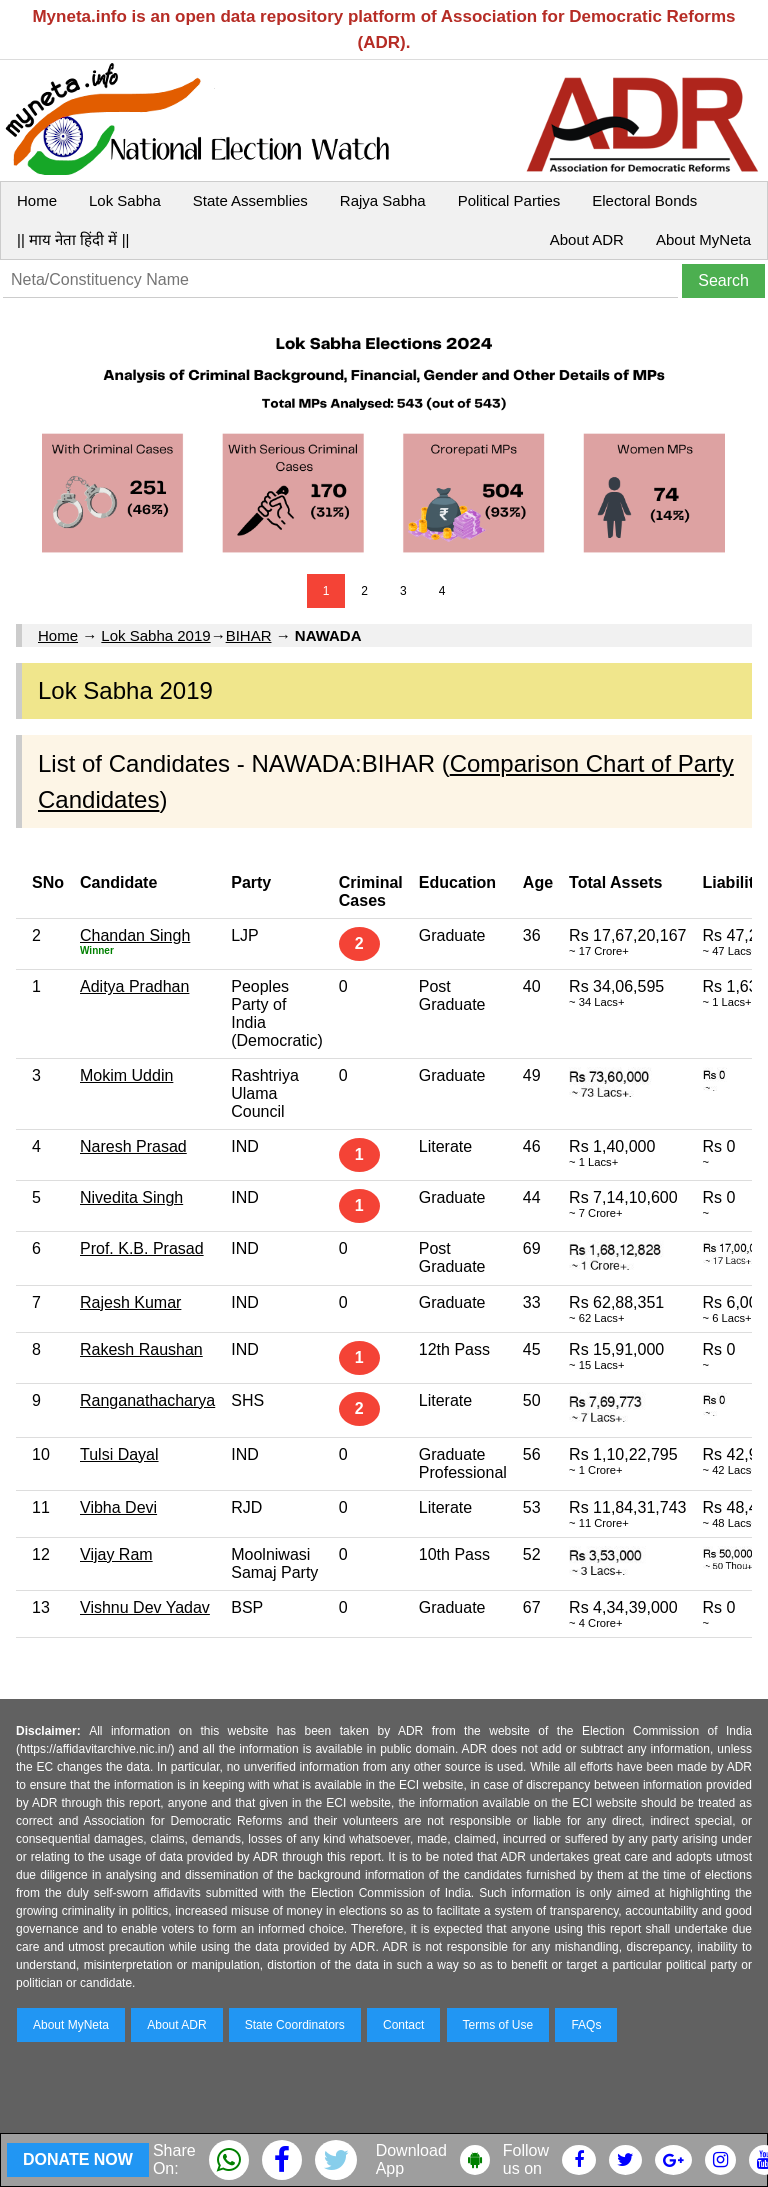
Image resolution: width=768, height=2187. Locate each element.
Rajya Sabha (383, 200)
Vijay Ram (116, 1554)
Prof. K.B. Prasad (142, 1248)
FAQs (586, 2025)
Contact (403, 2025)
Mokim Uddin (126, 1075)
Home (37, 200)
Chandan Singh (135, 935)
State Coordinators (295, 2025)
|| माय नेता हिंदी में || (73, 239)
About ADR (587, 239)
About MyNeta (703, 239)
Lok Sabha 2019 (155, 635)
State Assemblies (250, 200)
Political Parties (509, 200)
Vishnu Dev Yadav (145, 1607)
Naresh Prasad (133, 1146)
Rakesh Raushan (141, 1349)
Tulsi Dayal (119, 1454)
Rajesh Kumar (130, 1302)
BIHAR (249, 635)
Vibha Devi (118, 1507)
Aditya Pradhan (134, 986)
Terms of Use (498, 2025)
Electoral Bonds (644, 200)
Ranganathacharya (147, 1400)
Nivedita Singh (131, 1197)
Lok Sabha (125, 200)
